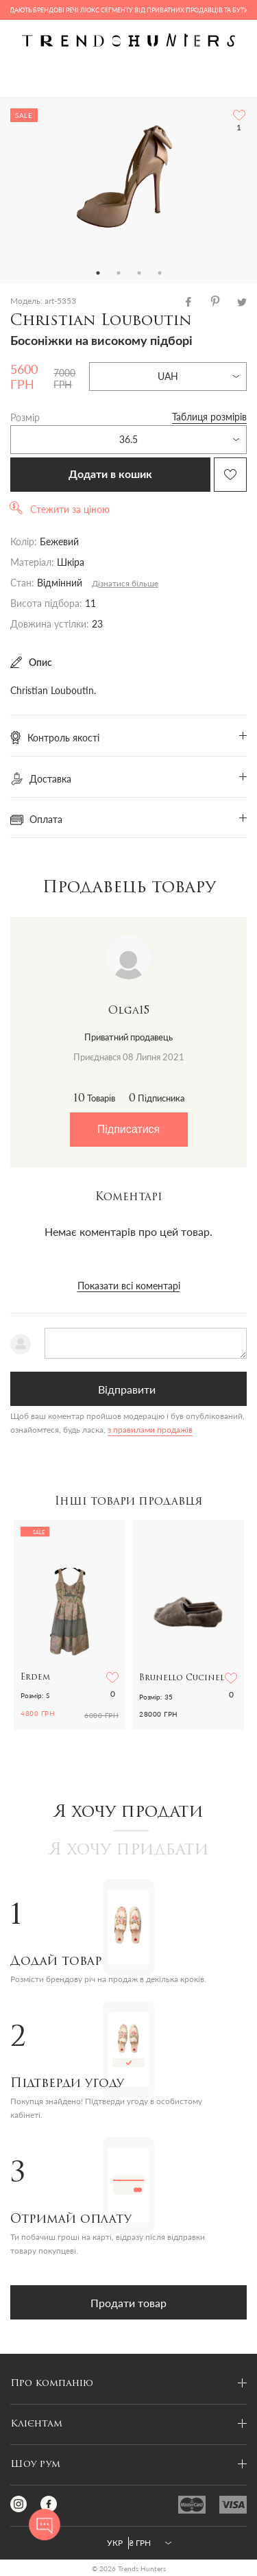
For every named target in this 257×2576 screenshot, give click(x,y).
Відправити (127, 1389)
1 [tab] (98, 273)
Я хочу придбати (128, 1850)
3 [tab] (139, 273)
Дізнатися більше (125, 583)
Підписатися (128, 1129)
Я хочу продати (128, 1812)
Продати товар (128, 2302)
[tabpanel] (128, 180)
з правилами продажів (150, 1429)
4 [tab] (160, 273)
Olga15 (128, 1010)
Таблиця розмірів (209, 416)
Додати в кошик (110, 474)
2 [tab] (118, 273)
